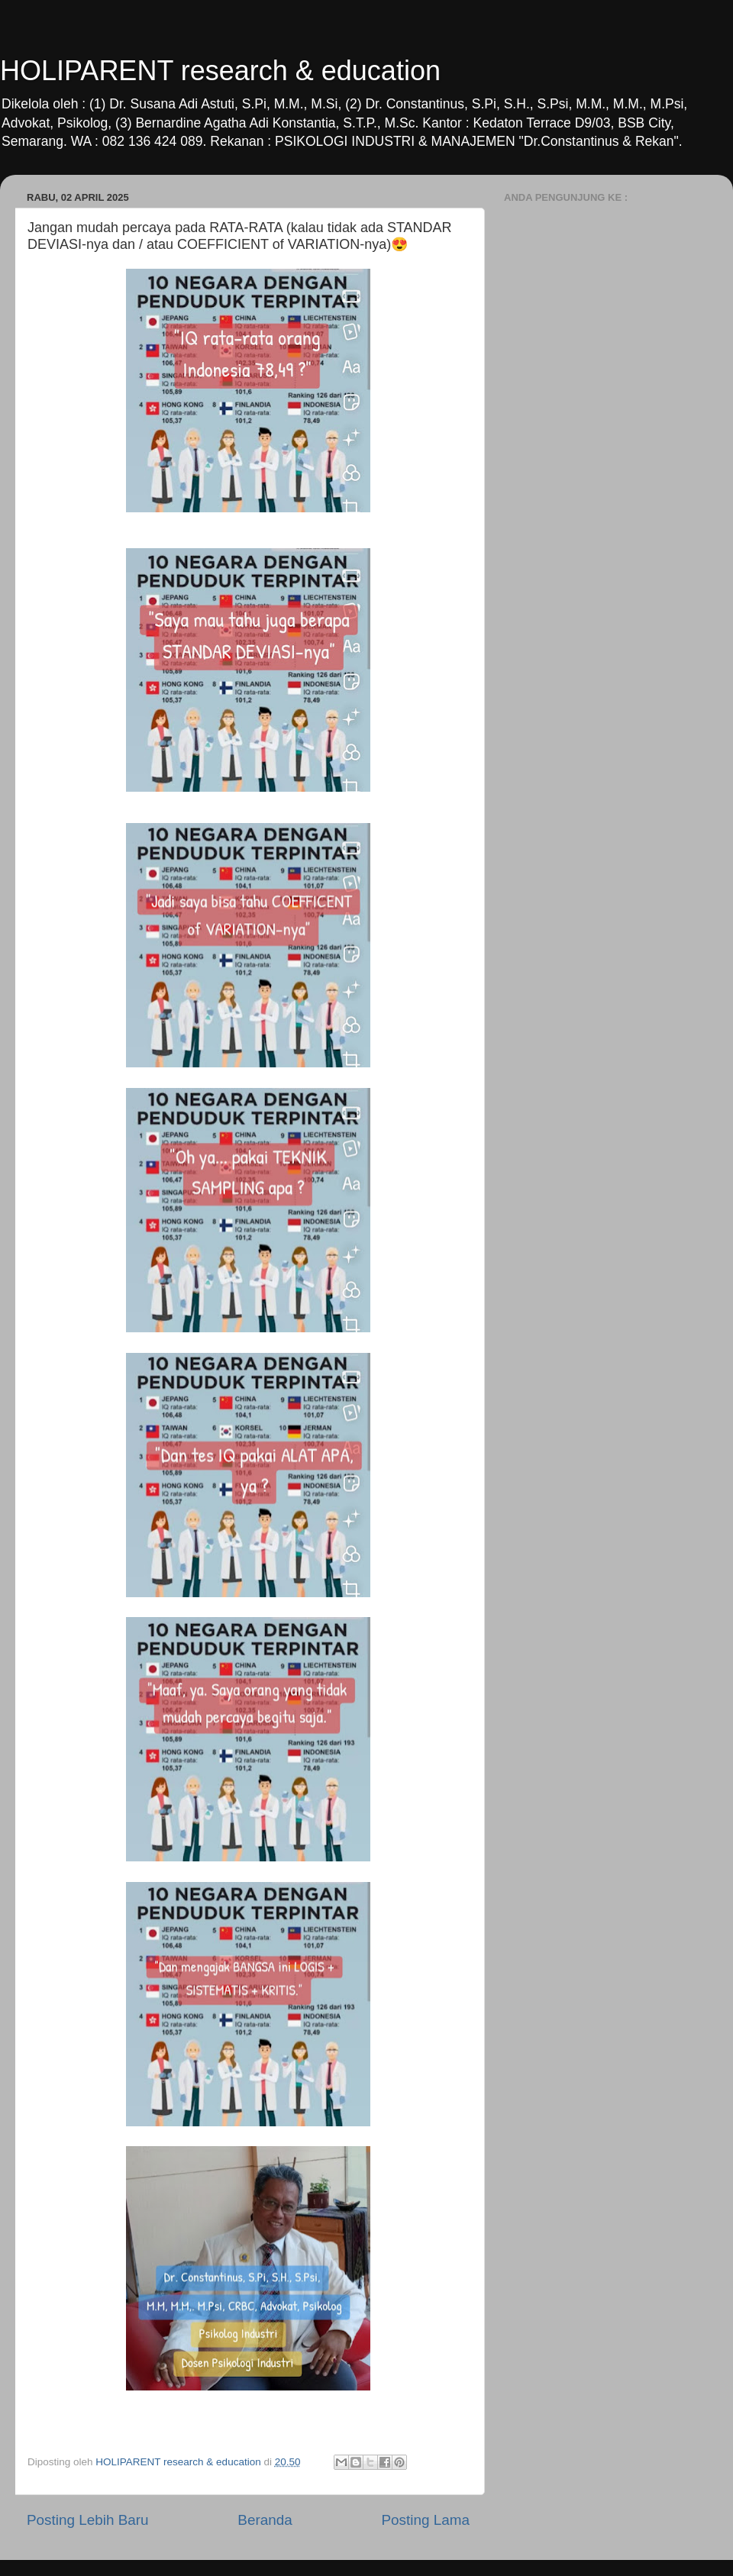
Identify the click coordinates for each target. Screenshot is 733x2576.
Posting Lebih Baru (88, 2520)
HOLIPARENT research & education (220, 70)
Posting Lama (425, 2520)
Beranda (264, 2520)
